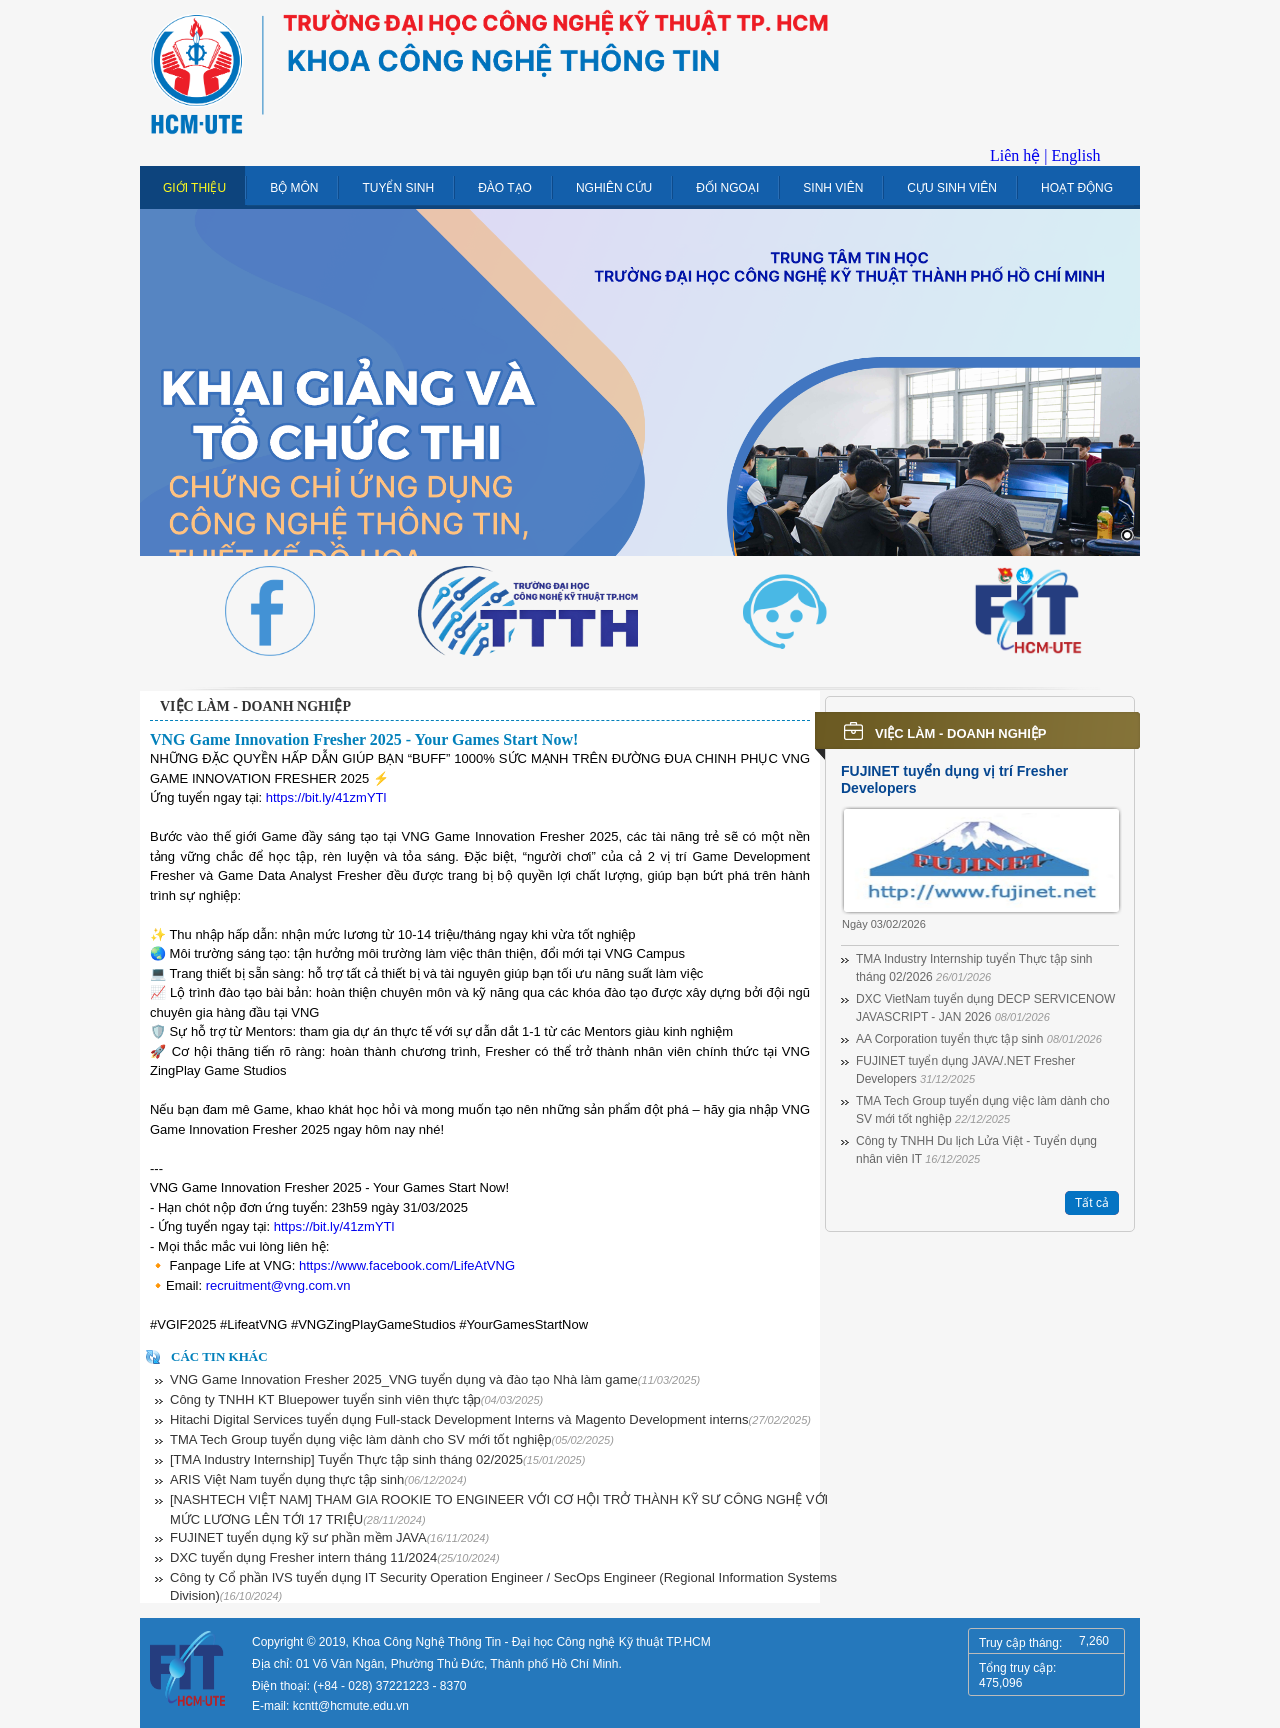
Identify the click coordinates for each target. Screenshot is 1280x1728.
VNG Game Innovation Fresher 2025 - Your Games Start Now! (364, 739)
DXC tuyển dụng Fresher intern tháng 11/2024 (335, 1557)
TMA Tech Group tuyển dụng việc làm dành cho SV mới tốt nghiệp (392, 1439)
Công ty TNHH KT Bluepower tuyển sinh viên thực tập (356, 1399)
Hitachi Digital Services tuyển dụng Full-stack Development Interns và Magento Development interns (490, 1419)
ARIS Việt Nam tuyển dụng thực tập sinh (318, 1479)
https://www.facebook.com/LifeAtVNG (407, 1265)
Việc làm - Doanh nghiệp (255, 706)
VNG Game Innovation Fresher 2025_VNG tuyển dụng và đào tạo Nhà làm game (435, 1379)
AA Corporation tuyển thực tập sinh (979, 1039)
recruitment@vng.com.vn (278, 1285)
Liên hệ (1015, 155)
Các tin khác (219, 1356)
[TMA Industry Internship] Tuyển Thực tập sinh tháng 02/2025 (377, 1459)
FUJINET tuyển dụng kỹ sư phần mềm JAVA (329, 1537)
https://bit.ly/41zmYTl (326, 797)
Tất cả (1092, 1203)
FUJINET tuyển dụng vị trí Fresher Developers (954, 779)
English (1076, 155)
